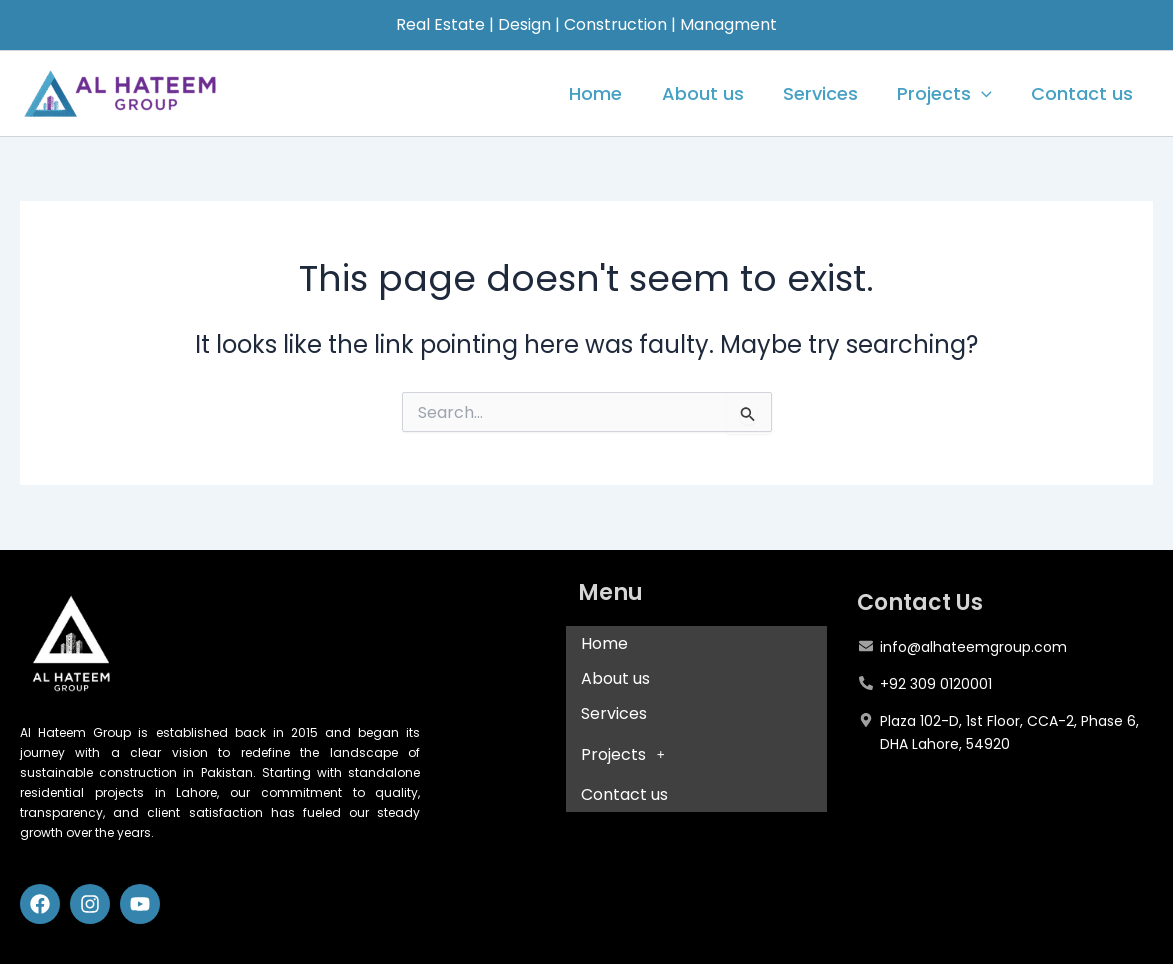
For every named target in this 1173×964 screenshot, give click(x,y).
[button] (697, 754)
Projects (949, 94)
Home (610, 93)
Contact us (1084, 93)
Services (828, 93)
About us (714, 93)
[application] (986, 94)
